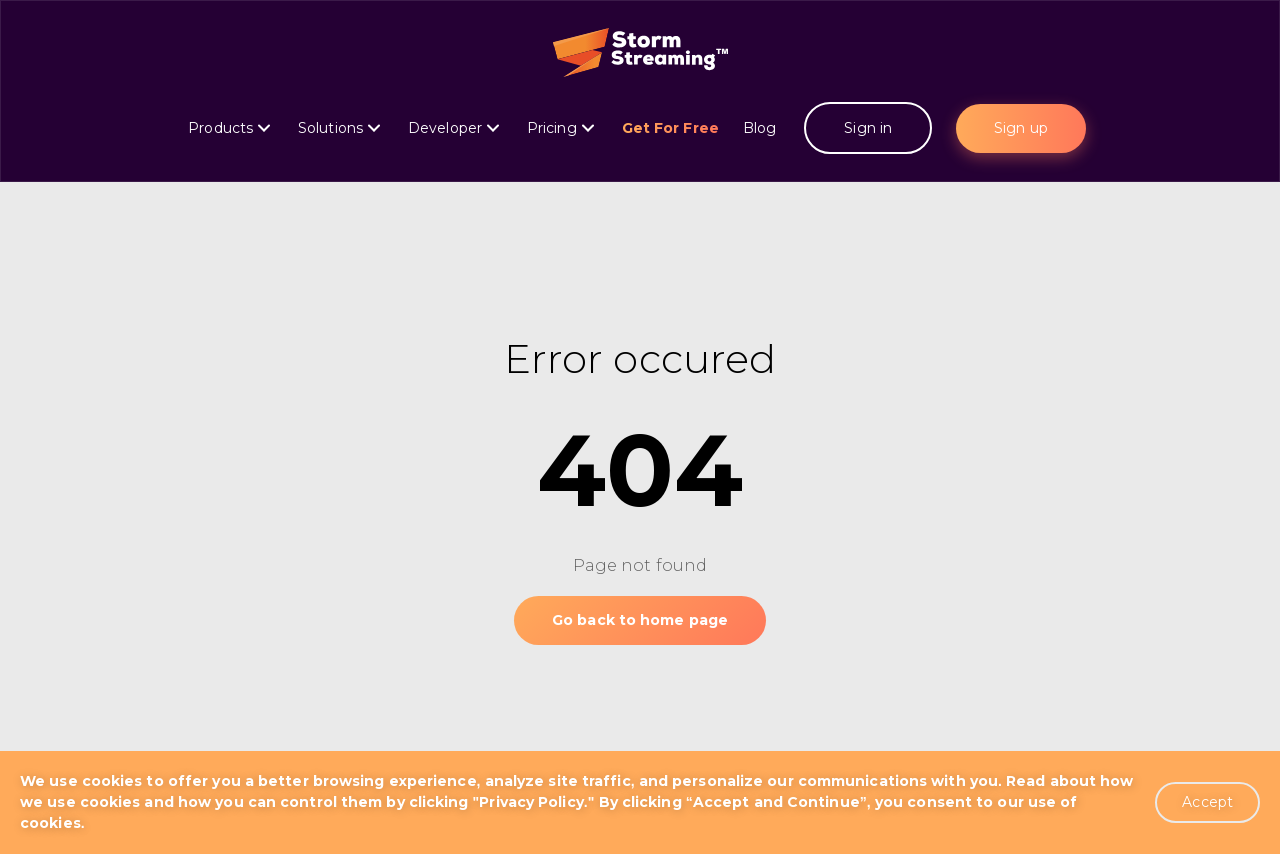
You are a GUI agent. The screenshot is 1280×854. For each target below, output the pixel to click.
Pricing (560, 128)
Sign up (1021, 128)
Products (229, 128)
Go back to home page (640, 620)
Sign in (868, 128)
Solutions (339, 128)
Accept (1207, 802)
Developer (453, 128)
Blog (762, 128)
